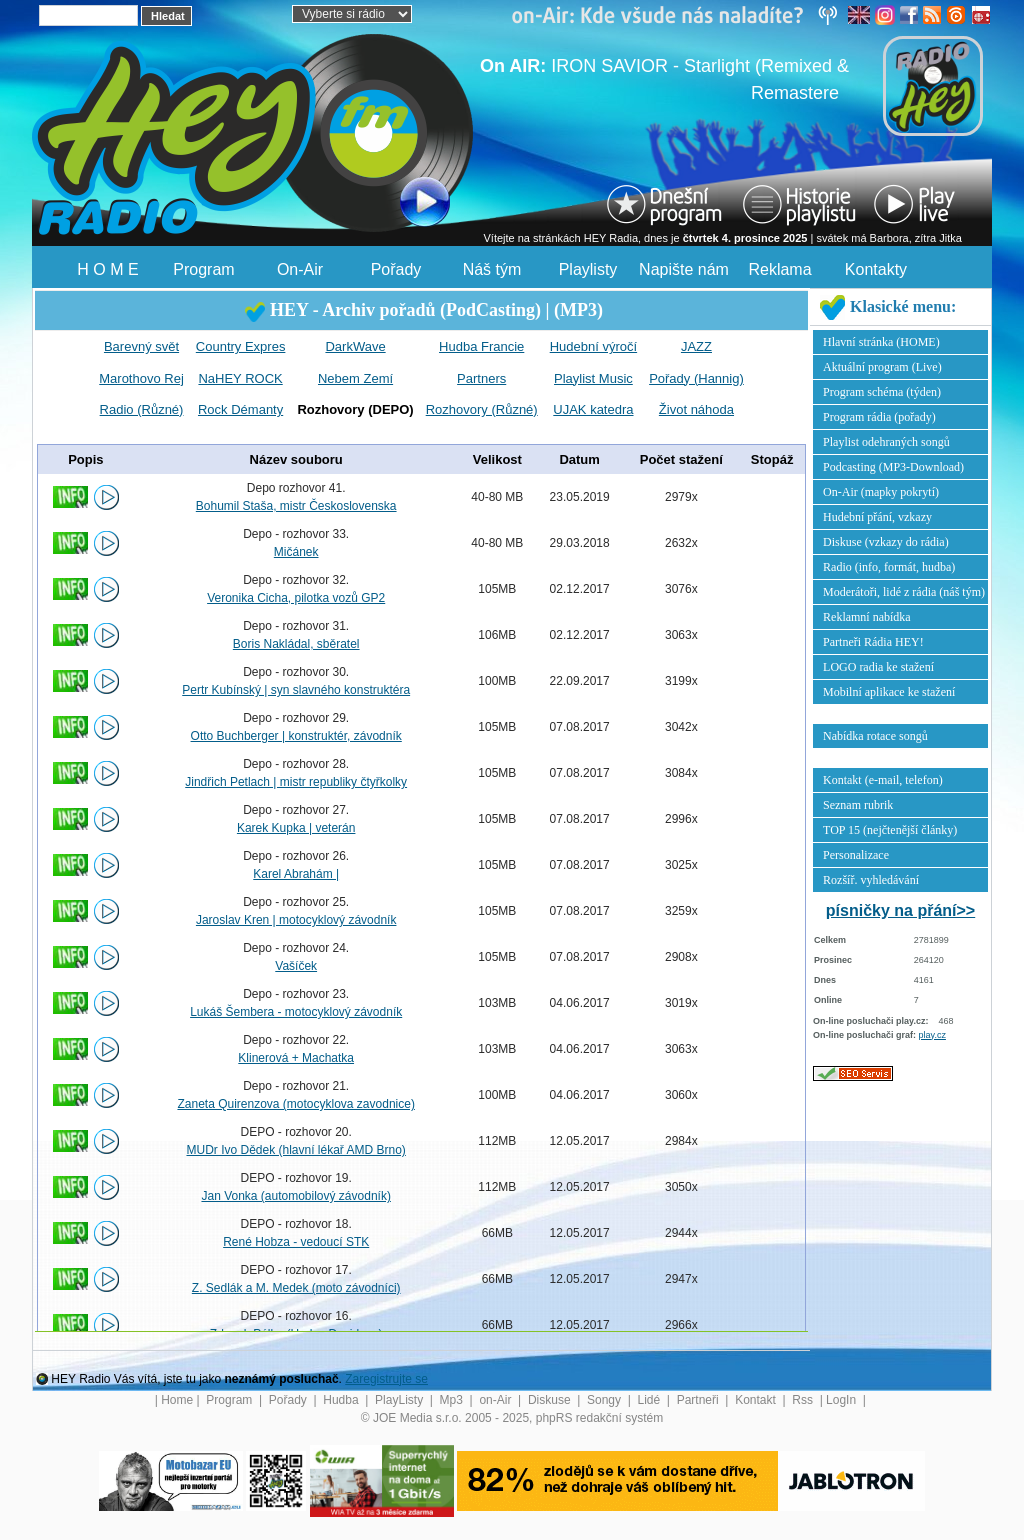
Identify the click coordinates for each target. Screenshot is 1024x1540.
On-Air (300, 269)
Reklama (779, 269)
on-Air (496, 1400)
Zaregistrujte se (386, 1379)
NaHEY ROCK (240, 378)
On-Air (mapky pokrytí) (881, 492)
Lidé (651, 1400)
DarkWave (355, 346)
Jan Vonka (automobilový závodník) (295, 1196)
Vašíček (296, 966)
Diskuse (551, 1400)
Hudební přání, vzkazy (877, 517)
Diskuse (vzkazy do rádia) (886, 542)
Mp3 (453, 1400)
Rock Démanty (240, 409)
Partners (481, 378)
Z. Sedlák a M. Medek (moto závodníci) (296, 1288)
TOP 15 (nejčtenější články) (890, 830)
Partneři (699, 1400)
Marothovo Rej (141, 378)
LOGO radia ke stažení (878, 667)
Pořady (396, 269)
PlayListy (400, 1400)
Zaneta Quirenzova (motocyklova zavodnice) (295, 1104)
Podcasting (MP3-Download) (893, 467)
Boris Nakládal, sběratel (296, 644)
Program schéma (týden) (882, 392)
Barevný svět (141, 346)
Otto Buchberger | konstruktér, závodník (296, 736)
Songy (605, 1400)
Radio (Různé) (142, 409)
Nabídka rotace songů (875, 736)
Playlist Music (593, 378)
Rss (804, 1400)
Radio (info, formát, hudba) (889, 567)
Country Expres (241, 346)
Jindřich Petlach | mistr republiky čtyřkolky (296, 782)
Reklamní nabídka (867, 617)
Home (177, 1400)
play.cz (932, 1035)
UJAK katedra (593, 409)
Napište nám (684, 269)
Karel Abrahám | (296, 874)
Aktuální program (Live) (882, 367)
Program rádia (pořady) (879, 417)
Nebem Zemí (355, 378)
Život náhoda (696, 409)
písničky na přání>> (900, 910)
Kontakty (876, 269)
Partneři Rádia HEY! (873, 642)
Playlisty (588, 269)
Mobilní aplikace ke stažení (889, 692)
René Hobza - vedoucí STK (296, 1242)
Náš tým (492, 269)
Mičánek (296, 552)
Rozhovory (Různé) (482, 409)
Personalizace (856, 855)
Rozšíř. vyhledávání (871, 880)
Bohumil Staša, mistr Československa (296, 506)
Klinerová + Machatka (296, 1058)
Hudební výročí (593, 346)
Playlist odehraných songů (886, 442)
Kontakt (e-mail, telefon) (883, 780)
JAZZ (696, 346)
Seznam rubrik (858, 805)
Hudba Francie (481, 346)
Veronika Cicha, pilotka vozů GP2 (296, 598)
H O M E (107, 269)
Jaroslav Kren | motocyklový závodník (296, 920)
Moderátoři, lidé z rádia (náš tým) (904, 592)
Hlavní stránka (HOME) (881, 342)
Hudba (342, 1400)
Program (203, 269)
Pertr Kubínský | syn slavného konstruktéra (296, 690)
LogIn (842, 1400)
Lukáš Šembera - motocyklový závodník (296, 1012)
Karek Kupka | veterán (296, 828)
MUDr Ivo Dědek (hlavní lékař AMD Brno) (295, 1150)
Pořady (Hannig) (696, 378)
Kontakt (757, 1400)
